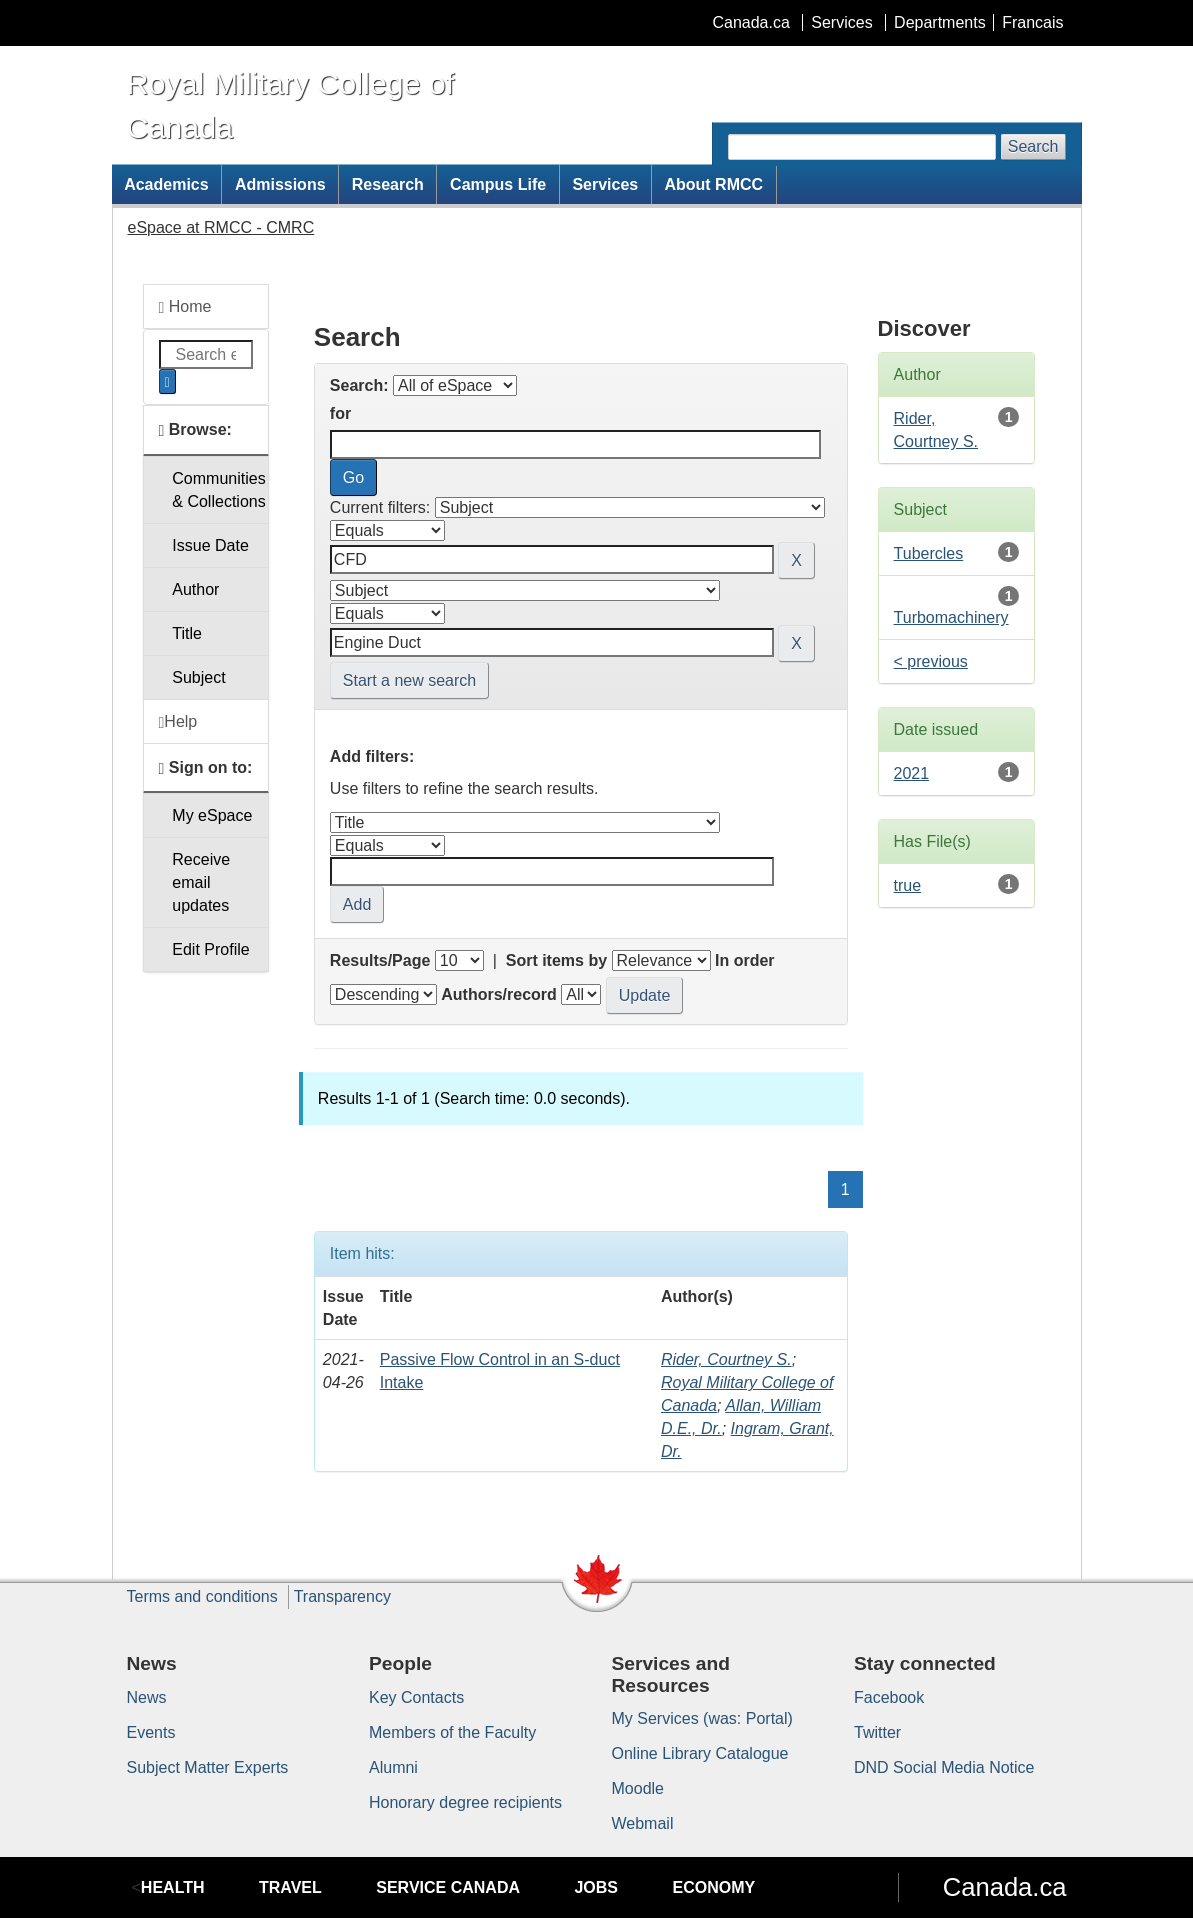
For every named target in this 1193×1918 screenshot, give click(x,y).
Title (187, 633)
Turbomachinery (951, 617)
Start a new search (409, 680)
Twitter (877, 1732)
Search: (359, 385)
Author (195, 589)
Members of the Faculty (452, 1732)
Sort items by (556, 960)
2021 (912, 773)
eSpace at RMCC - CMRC (221, 227)
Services (841, 22)
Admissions (280, 184)
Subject (198, 677)
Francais (1032, 22)
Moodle (638, 1788)
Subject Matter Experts (208, 1767)
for (340, 413)
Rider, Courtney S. (726, 1359)
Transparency (342, 1596)
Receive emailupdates (201, 882)
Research (388, 184)
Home (185, 307)
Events (151, 1732)
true (908, 885)
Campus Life (498, 184)
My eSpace (212, 815)
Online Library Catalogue (700, 1753)
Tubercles (929, 553)
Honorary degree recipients (465, 1802)
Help (178, 722)
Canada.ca (750, 22)
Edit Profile (210, 949)
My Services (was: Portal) (702, 1718)
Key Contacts (416, 1697)
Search (1033, 146)
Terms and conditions (202, 1596)
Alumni (393, 1767)
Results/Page (380, 960)
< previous (931, 661)
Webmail (643, 1823)
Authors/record (499, 994)
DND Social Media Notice (944, 1767)
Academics (166, 184)
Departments (940, 22)
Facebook (889, 1697)
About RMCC (713, 184)
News (147, 1697)
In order (745, 960)
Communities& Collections (218, 490)
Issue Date (210, 545)
